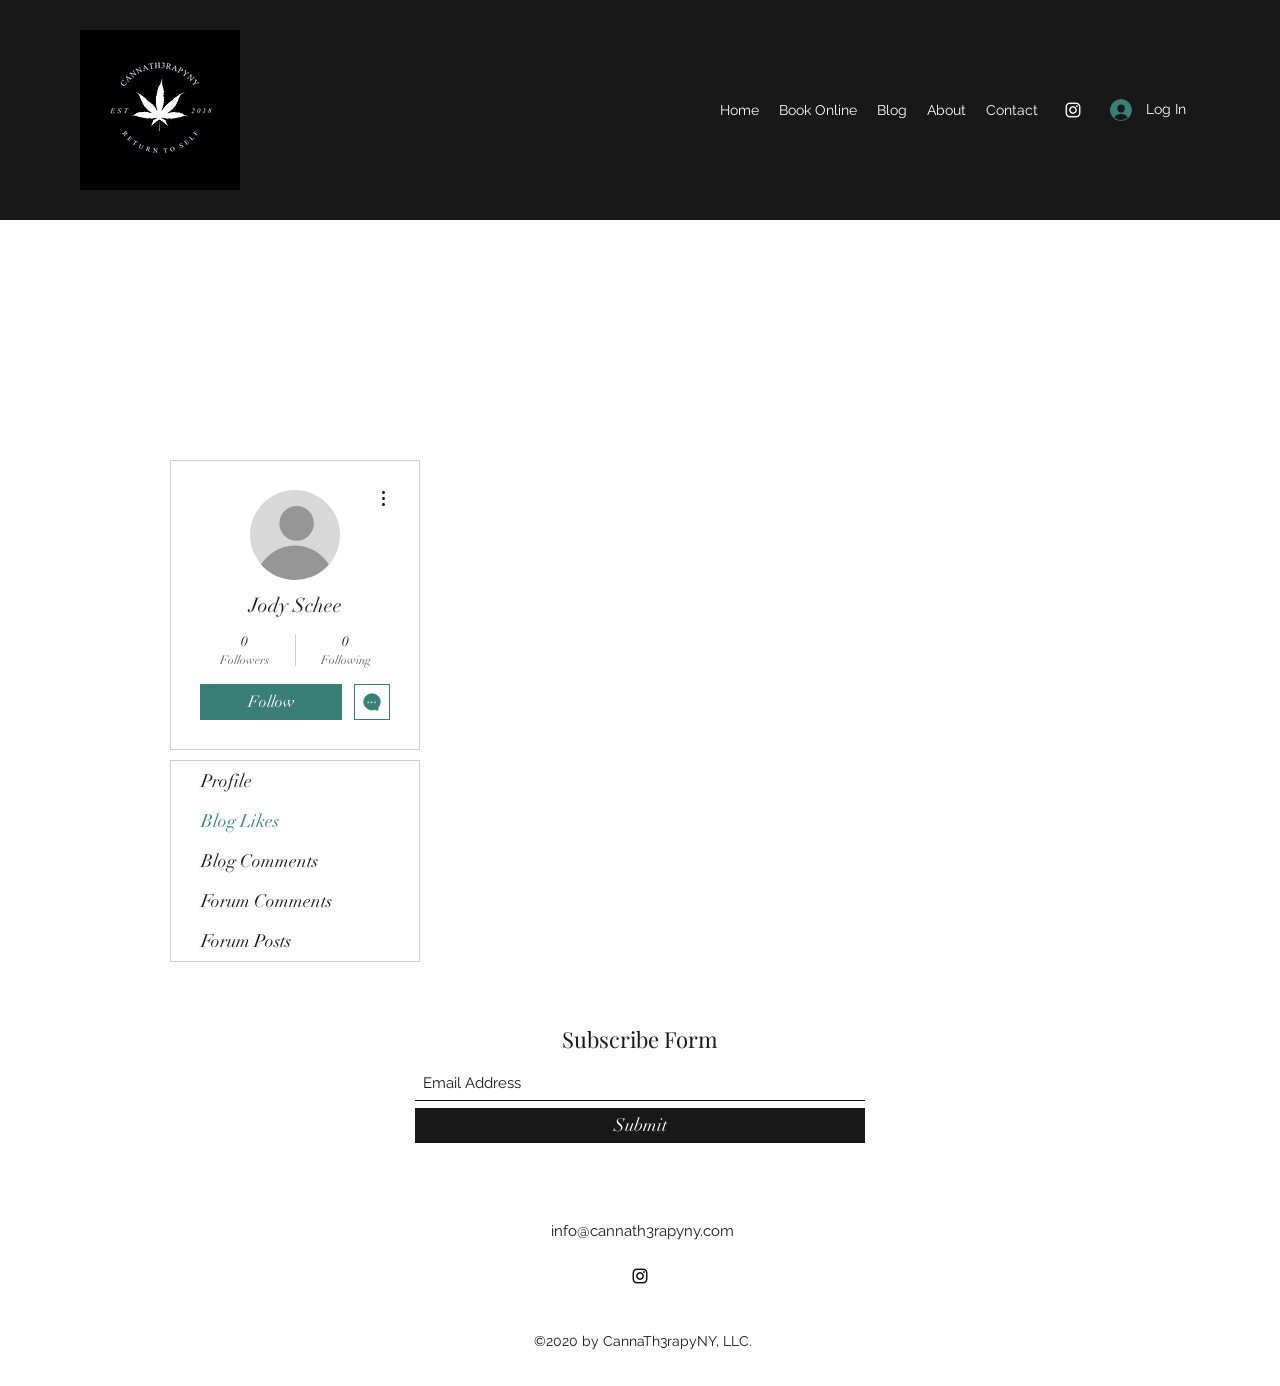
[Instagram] (1073, 110)
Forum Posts (246, 941)
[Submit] (640, 1125)
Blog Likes (240, 821)
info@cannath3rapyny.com (642, 1231)
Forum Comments (266, 901)
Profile (226, 781)
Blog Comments (259, 861)
